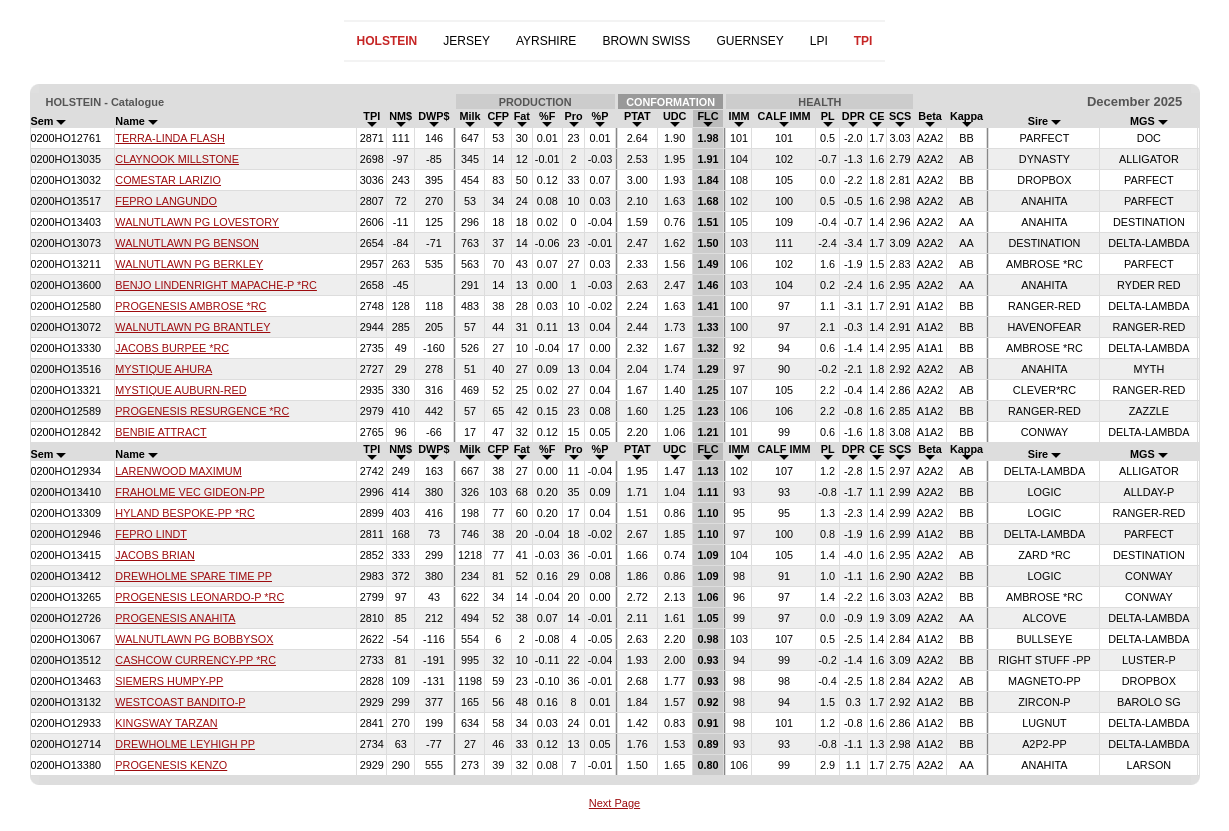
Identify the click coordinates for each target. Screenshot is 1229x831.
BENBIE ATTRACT (160, 432)
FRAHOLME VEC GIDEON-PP (189, 492)
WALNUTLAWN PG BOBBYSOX (194, 639)
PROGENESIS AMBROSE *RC (190, 306)
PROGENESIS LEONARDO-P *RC (199, 597)
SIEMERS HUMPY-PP (169, 681)
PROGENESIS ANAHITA (175, 618)
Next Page (614, 803)
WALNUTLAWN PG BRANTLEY (192, 327)
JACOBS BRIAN (154, 555)
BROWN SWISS (646, 41)
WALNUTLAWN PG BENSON (187, 243)
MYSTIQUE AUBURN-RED (180, 390)
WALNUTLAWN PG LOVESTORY (197, 222)
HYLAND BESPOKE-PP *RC (184, 513)
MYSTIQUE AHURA (163, 369)
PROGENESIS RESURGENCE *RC (202, 411)
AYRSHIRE (546, 41)
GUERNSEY (749, 41)
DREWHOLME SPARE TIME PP (193, 576)
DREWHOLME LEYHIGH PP (185, 744)
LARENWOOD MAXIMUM (178, 471)
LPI (819, 41)
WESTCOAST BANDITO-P (180, 702)
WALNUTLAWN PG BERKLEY (189, 264)
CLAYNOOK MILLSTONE (177, 159)
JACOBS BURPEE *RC (172, 348)
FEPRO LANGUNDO (166, 201)
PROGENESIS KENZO (171, 765)
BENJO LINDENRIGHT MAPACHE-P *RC (216, 285)
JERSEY (466, 41)
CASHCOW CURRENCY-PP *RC (195, 660)
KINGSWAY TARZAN (166, 723)
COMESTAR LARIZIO (168, 180)
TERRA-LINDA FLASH (170, 138)
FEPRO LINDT (151, 534)
